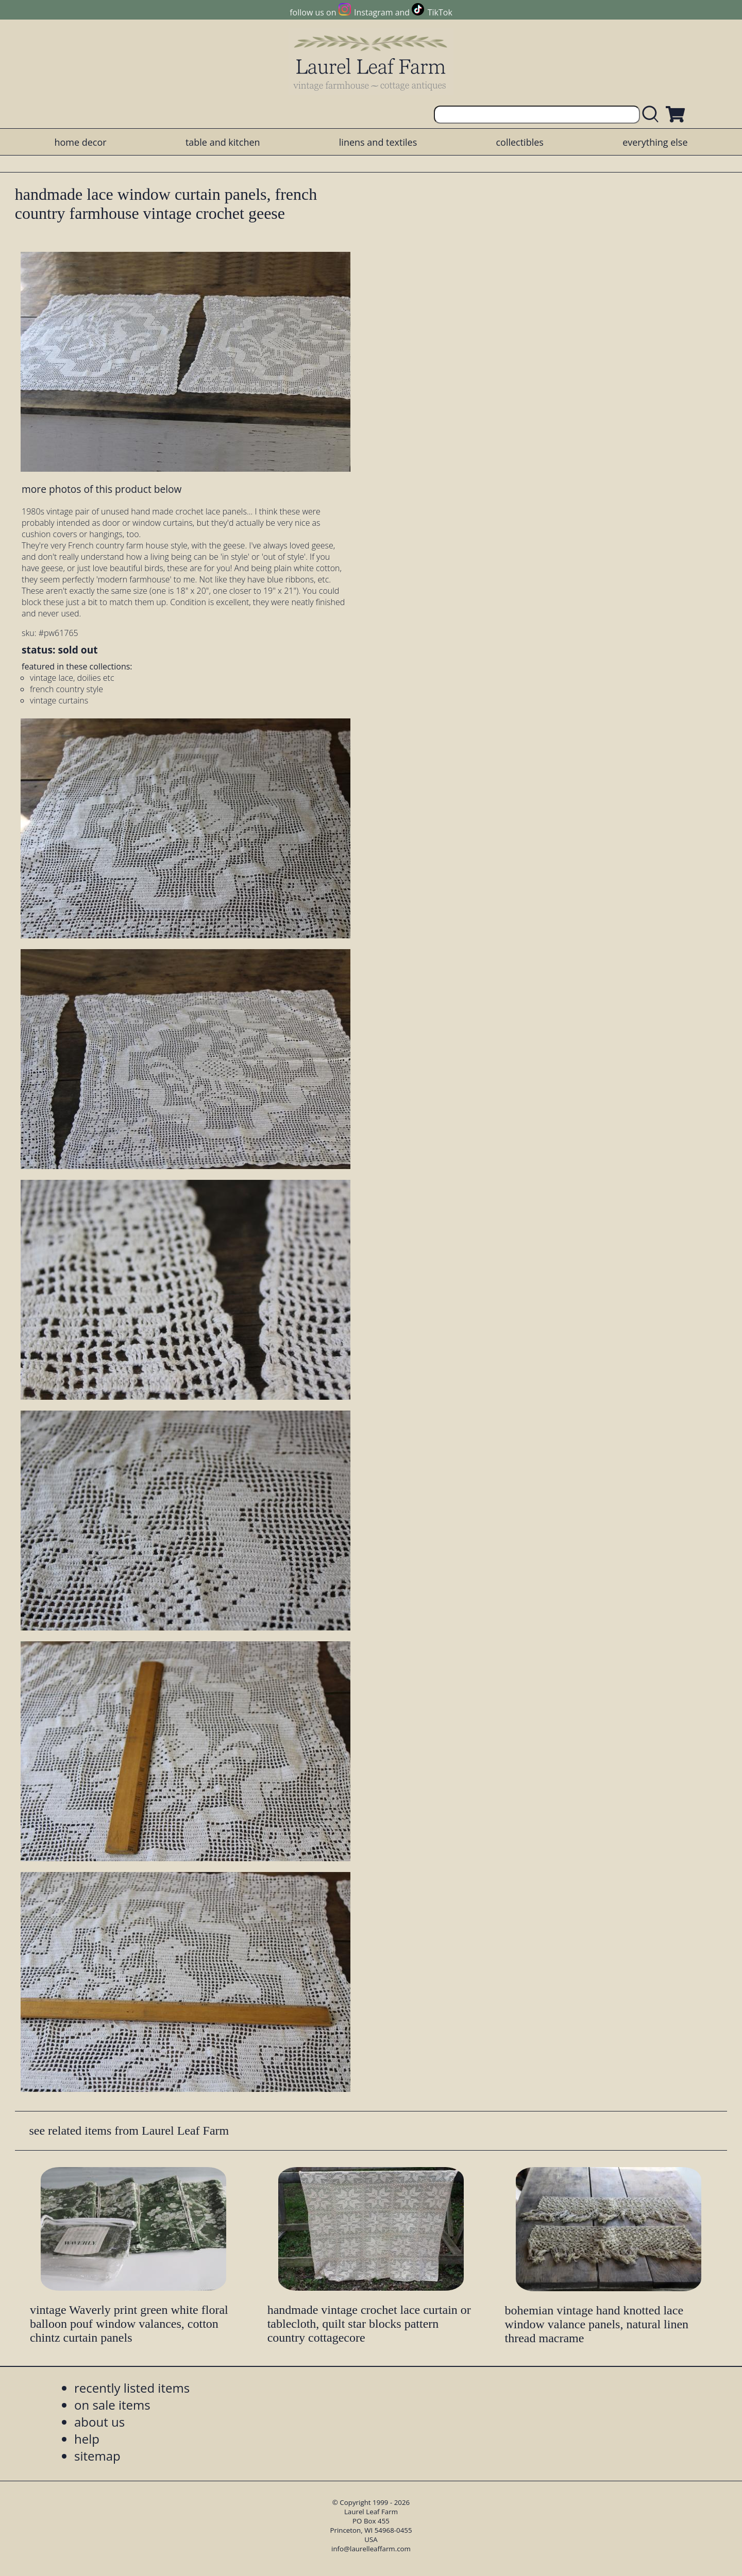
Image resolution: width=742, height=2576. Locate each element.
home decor (80, 142)
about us (99, 2421)
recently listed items (132, 2387)
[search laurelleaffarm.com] (653, 115)
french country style (66, 689)
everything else (654, 142)
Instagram (373, 12)
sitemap (97, 2455)
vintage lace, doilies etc (72, 677)
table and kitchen (222, 142)
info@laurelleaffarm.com (371, 2548)
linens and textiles (378, 142)
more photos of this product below (101, 489)
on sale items (112, 2404)
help (86, 2438)
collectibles (519, 142)
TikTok (440, 12)
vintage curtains (59, 700)
